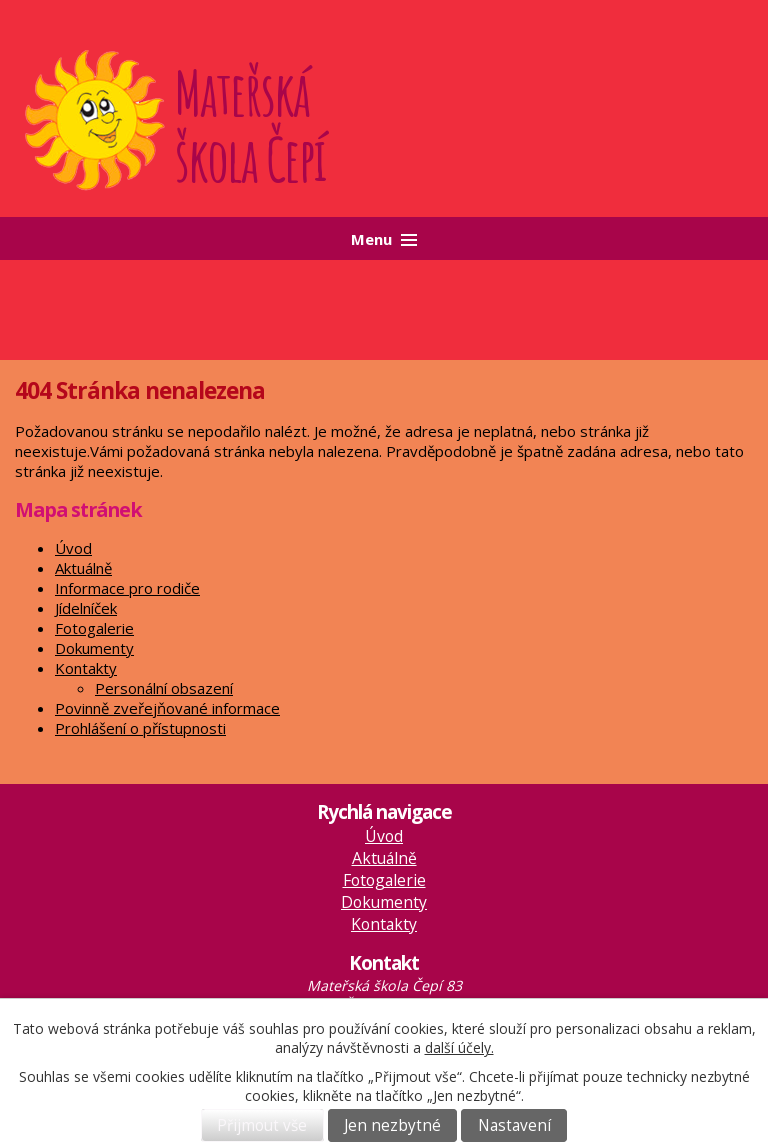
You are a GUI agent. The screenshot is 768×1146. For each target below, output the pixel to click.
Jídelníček (86, 608)
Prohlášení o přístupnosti (140, 728)
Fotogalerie (94, 628)
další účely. (459, 1047)
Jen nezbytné (392, 1125)
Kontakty (86, 668)
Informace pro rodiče (127, 588)
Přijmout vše (262, 1125)
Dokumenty (94, 648)
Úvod (73, 548)
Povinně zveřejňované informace (167, 708)
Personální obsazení (164, 688)
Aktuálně (83, 568)
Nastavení (514, 1125)
